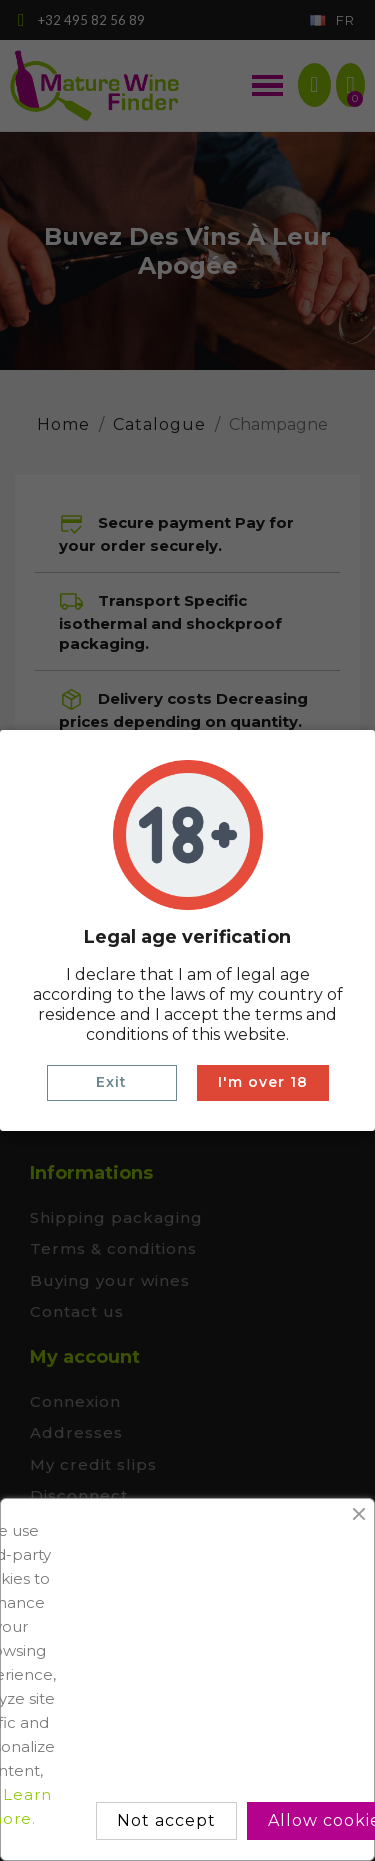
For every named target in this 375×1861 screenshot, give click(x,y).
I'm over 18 (263, 1082)
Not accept (166, 1820)
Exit (111, 1082)
